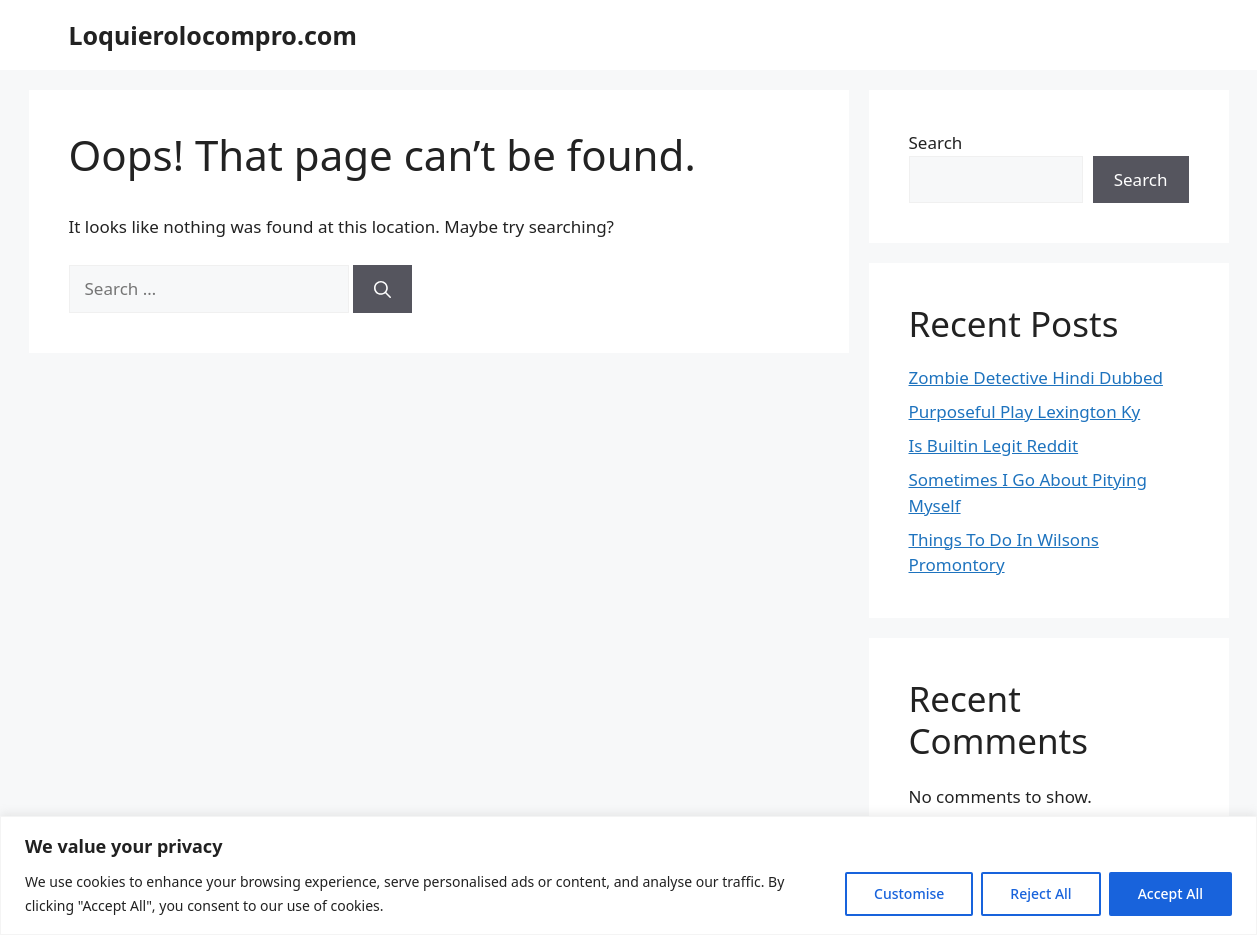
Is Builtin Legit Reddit (994, 445)
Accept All (1170, 893)
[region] (628, 875)
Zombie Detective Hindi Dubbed (1036, 377)
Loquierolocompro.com (213, 35)
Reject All (1040, 893)
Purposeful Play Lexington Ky (1025, 411)
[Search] (382, 289)
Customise (909, 893)
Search (936, 142)
